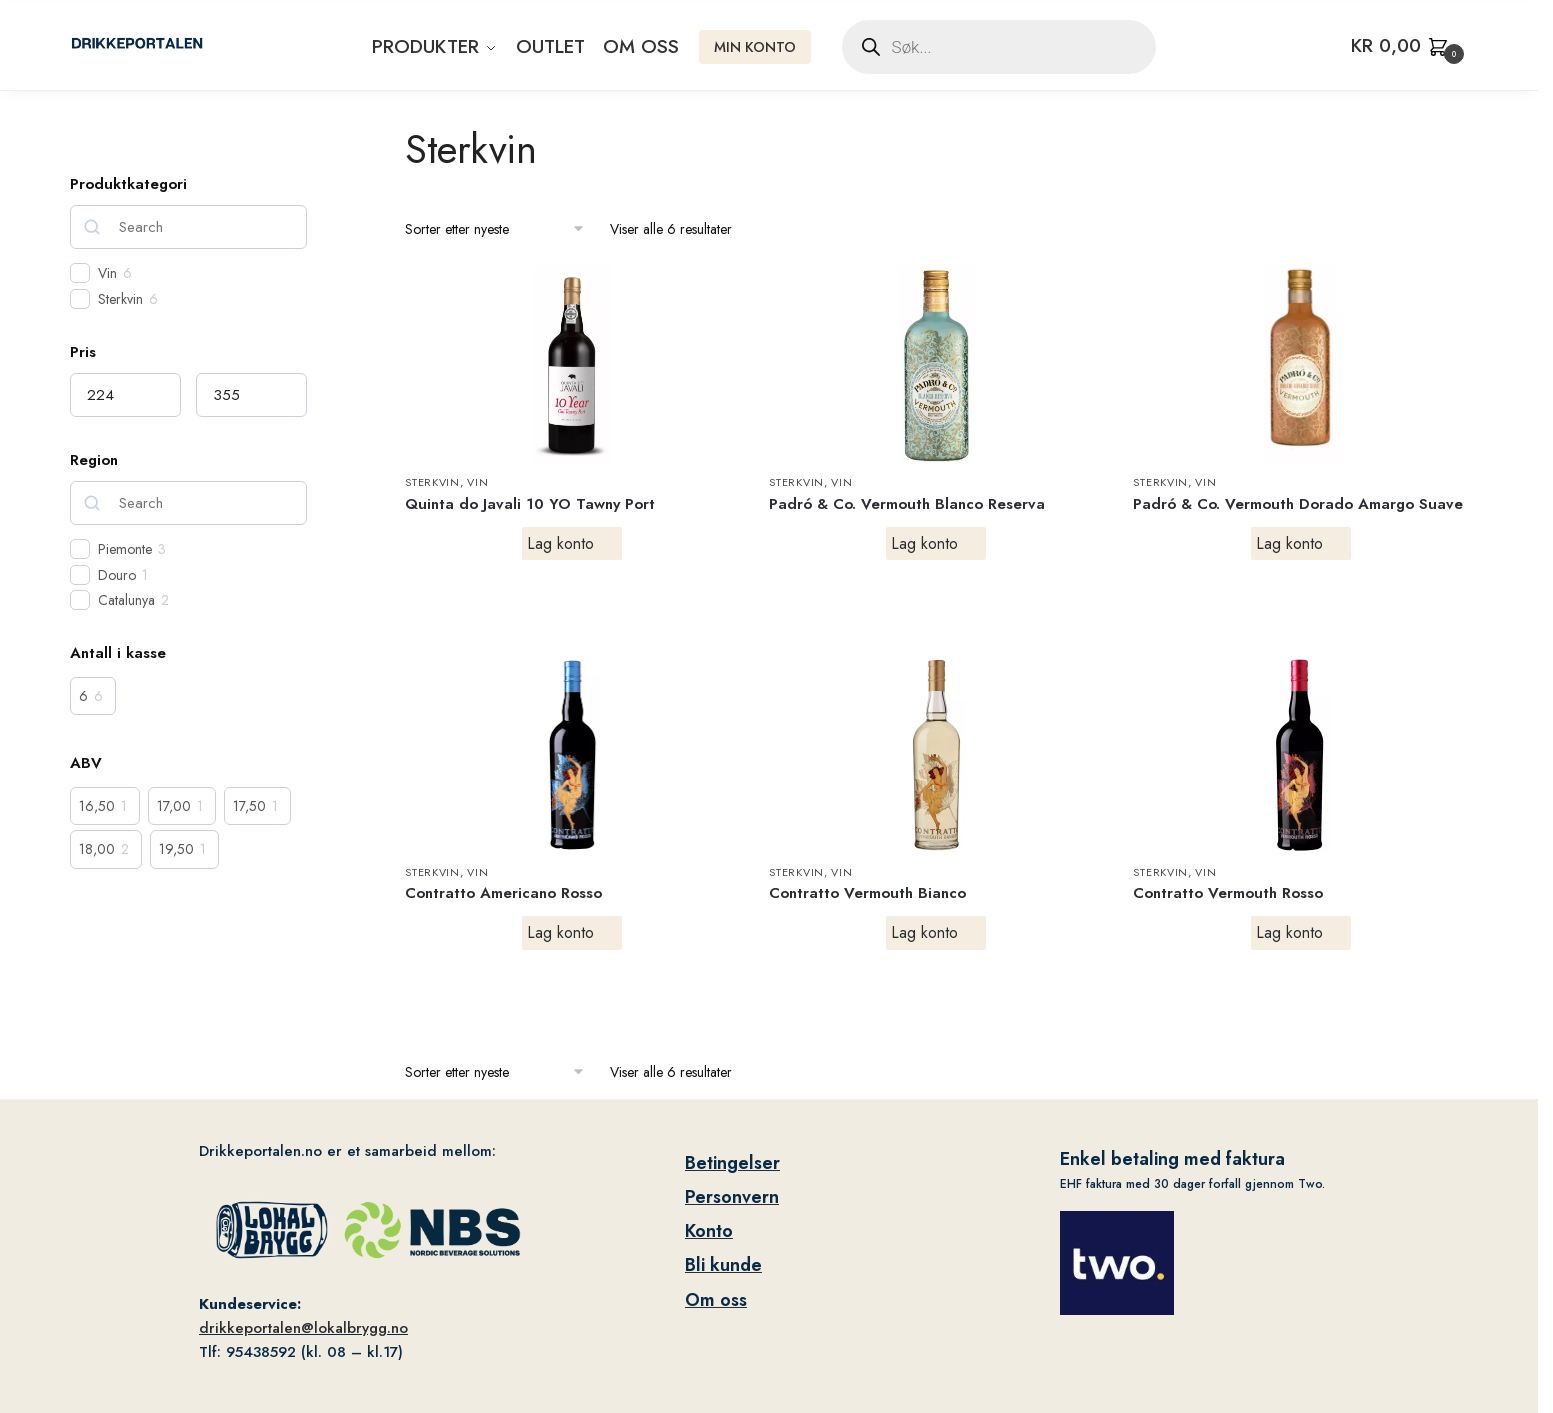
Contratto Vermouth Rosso (1228, 893)
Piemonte (125, 549)
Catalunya (126, 600)
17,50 (249, 806)
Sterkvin (432, 482)
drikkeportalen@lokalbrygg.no (303, 1328)
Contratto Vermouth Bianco (867, 893)
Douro (117, 575)
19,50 (176, 849)
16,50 (97, 806)
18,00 (97, 849)
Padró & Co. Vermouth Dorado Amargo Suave (1298, 504)
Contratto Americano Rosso (503, 893)
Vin (477, 482)
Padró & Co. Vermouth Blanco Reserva (907, 504)
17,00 (174, 806)
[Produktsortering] (495, 229)
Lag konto (560, 543)
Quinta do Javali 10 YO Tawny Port (530, 504)
